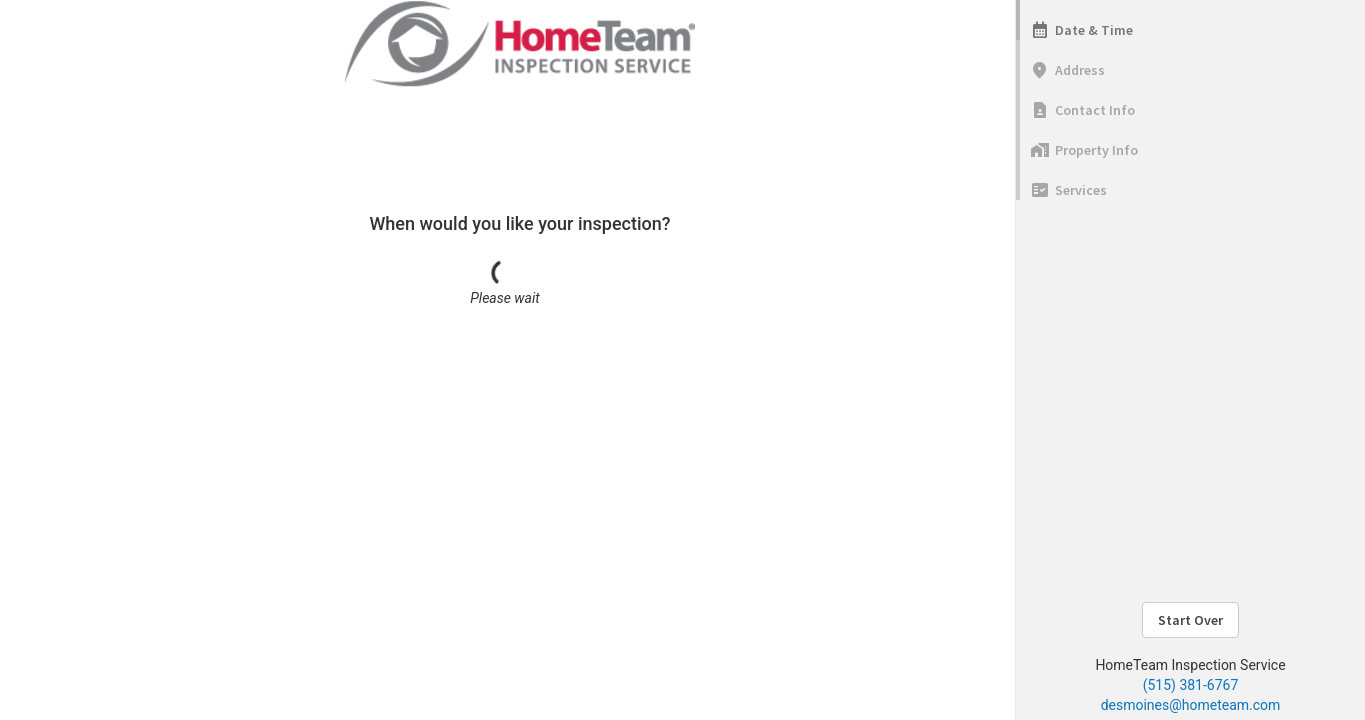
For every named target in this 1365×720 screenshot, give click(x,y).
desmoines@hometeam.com (1191, 705)
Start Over (1190, 620)
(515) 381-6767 (1191, 685)
